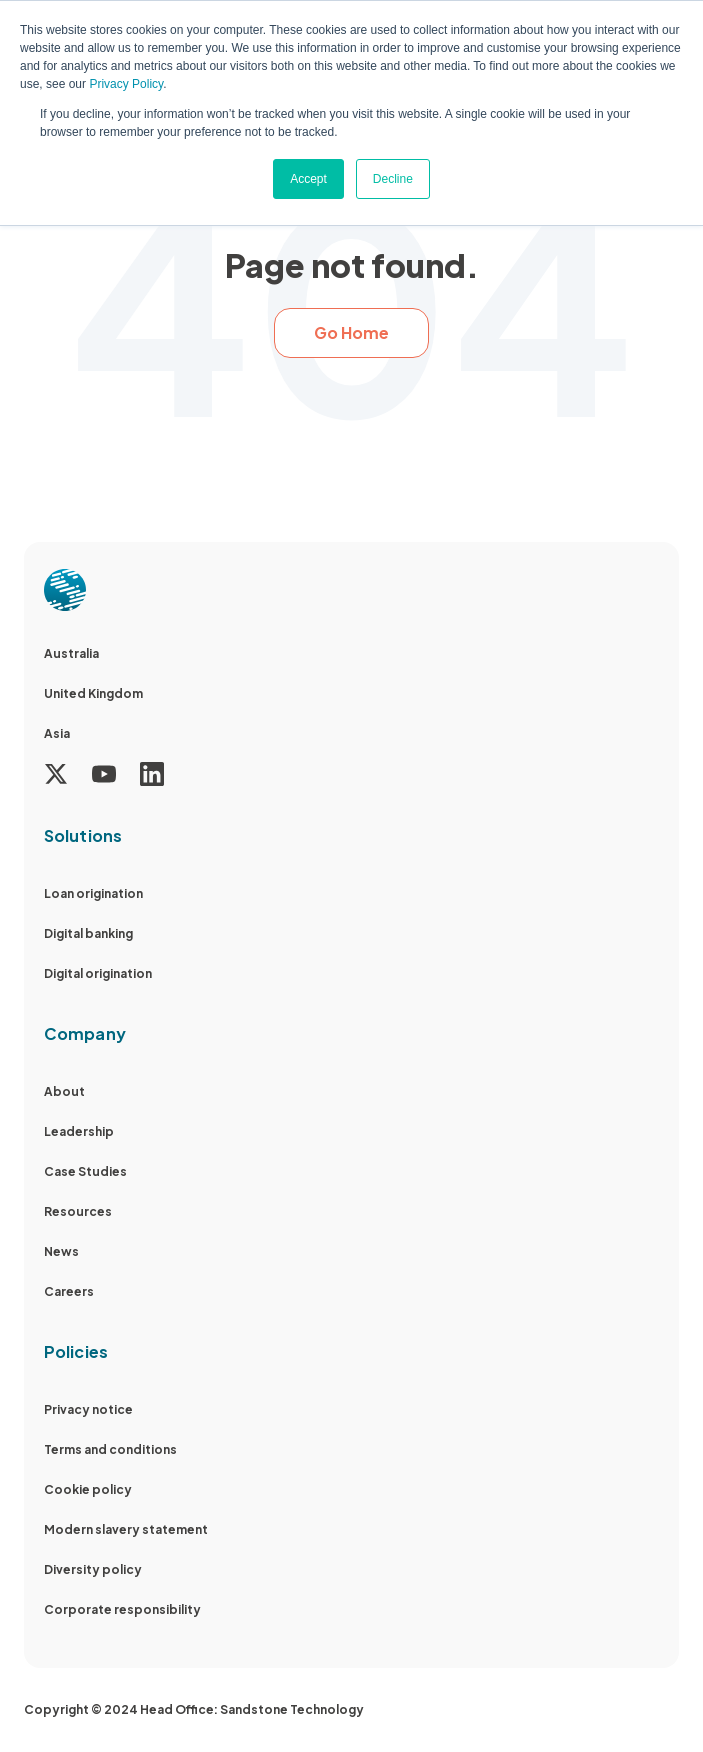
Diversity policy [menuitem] (93, 1569)
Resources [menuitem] (78, 1211)
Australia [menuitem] (71, 653)
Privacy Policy (126, 84)
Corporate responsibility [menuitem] (122, 1609)
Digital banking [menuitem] (88, 933)
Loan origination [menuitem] (93, 893)
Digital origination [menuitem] (98, 973)
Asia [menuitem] (57, 733)
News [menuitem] (61, 1251)
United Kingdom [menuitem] (93, 693)
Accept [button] (308, 179)
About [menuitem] (64, 1091)
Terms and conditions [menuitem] (110, 1449)
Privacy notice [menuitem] (88, 1409)
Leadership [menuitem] (79, 1131)
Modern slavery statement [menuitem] (126, 1529)
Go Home (351, 332)
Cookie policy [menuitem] (88, 1489)
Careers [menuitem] (69, 1291)
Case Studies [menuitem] (85, 1171)
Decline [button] (393, 179)
